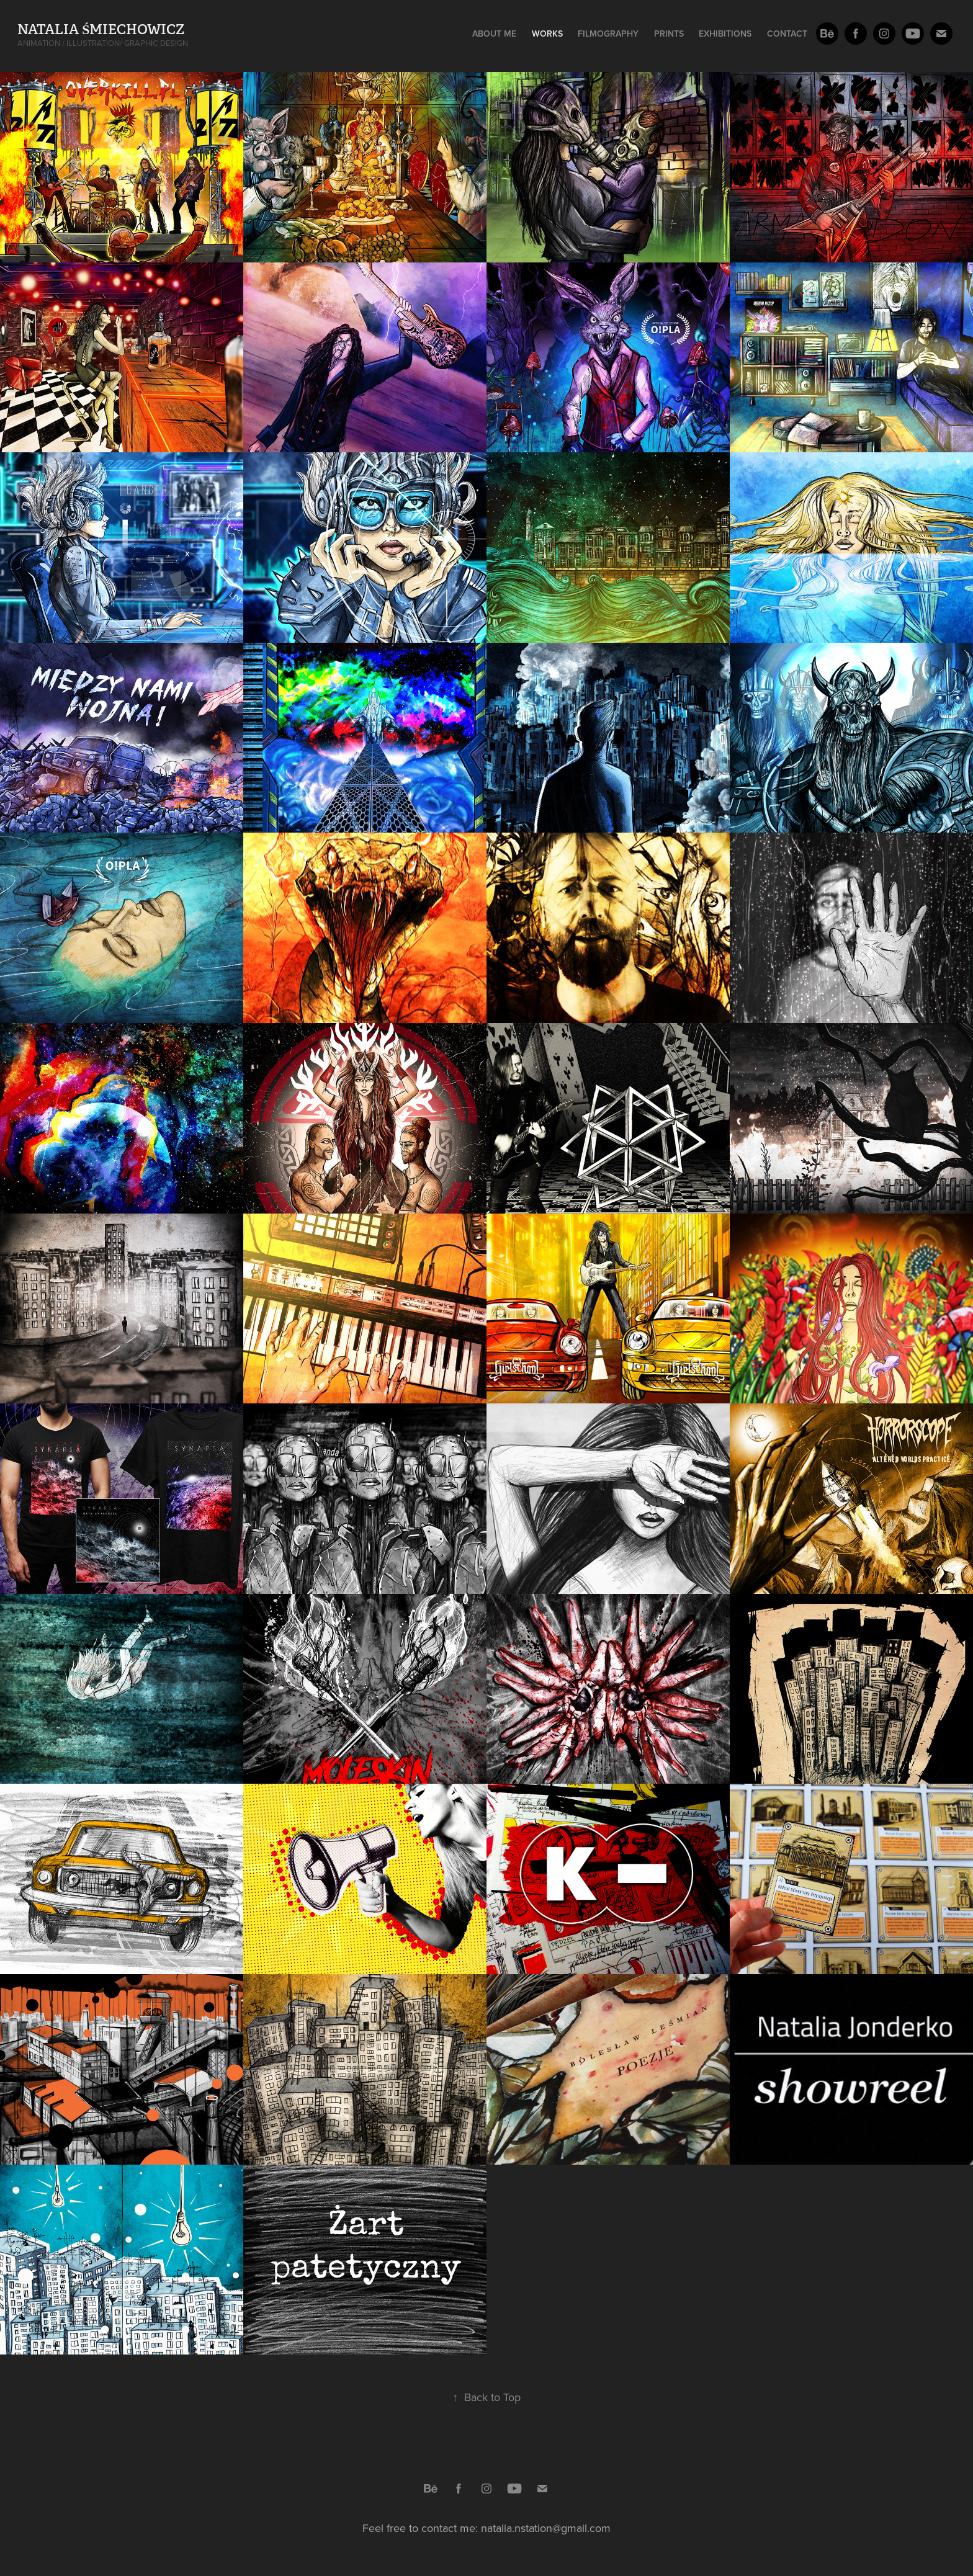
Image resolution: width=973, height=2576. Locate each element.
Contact (787, 33)
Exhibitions (725, 33)
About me (494, 33)
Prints (669, 33)
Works (547, 33)
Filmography (608, 33)
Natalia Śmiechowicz (100, 29)
